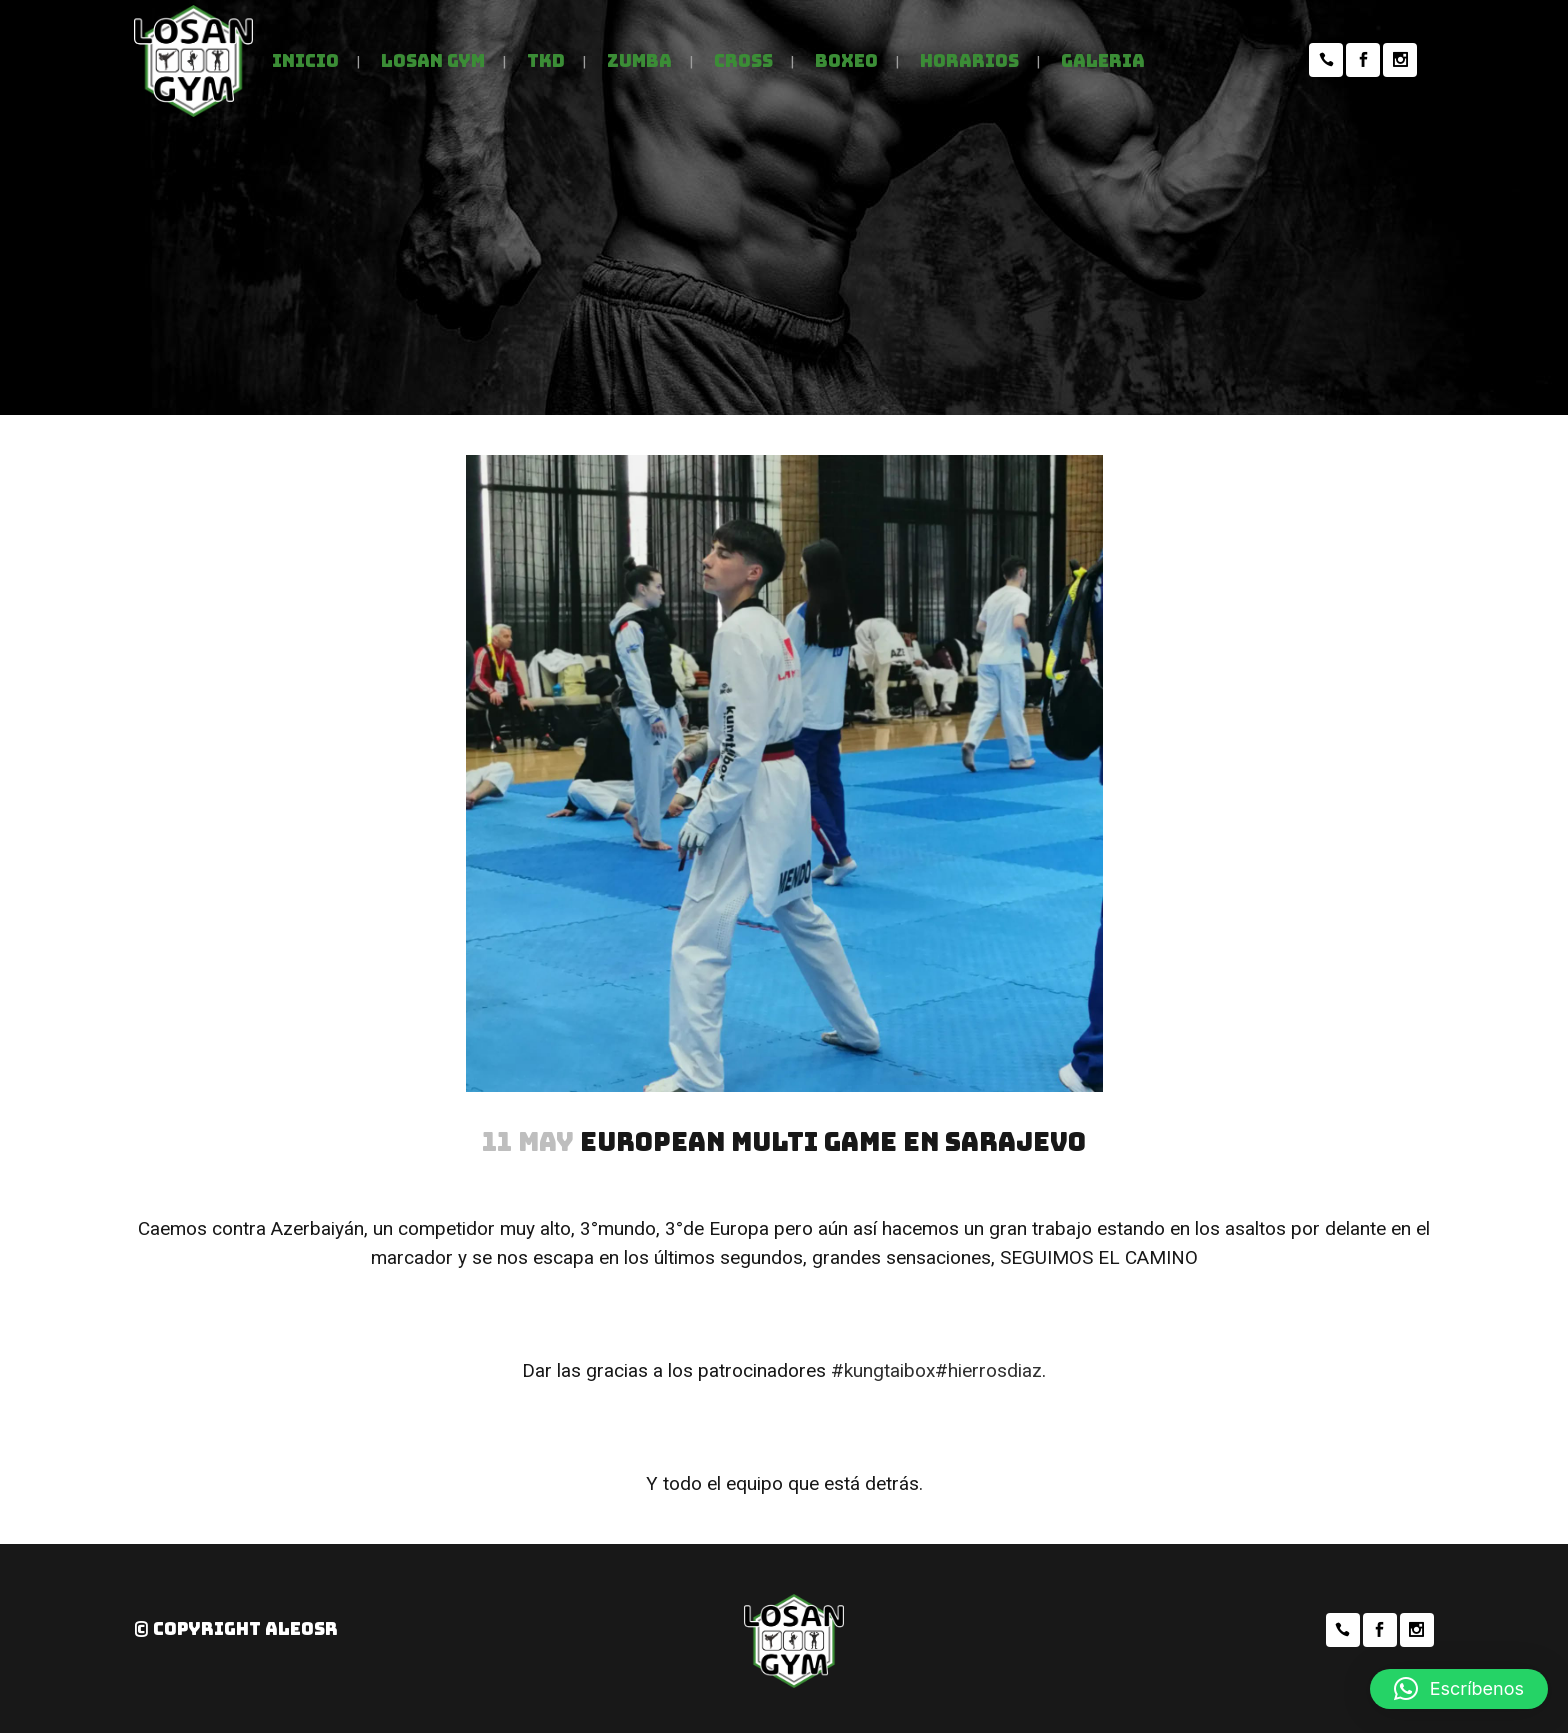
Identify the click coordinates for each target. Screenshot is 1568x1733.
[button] (1459, 1689)
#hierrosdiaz (988, 1370)
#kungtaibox (883, 1370)
